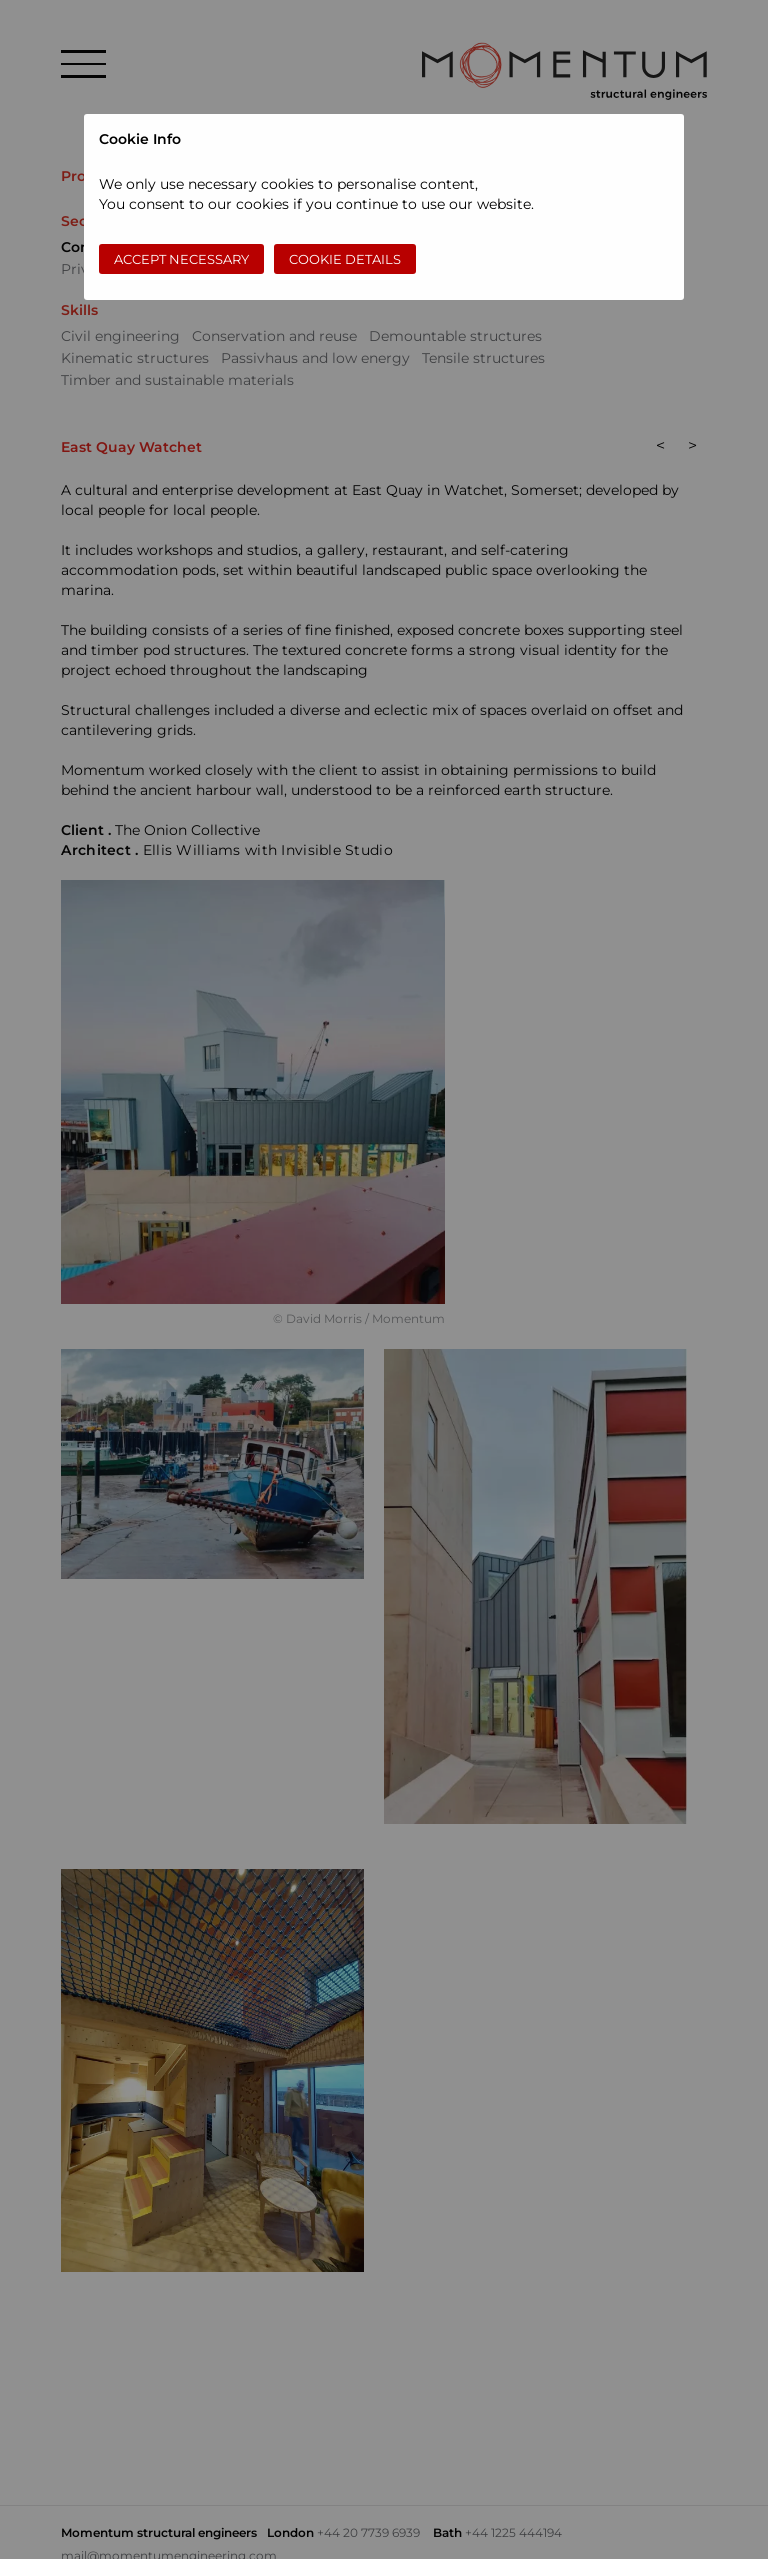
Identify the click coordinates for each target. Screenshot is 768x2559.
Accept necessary (181, 259)
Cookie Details (345, 259)
